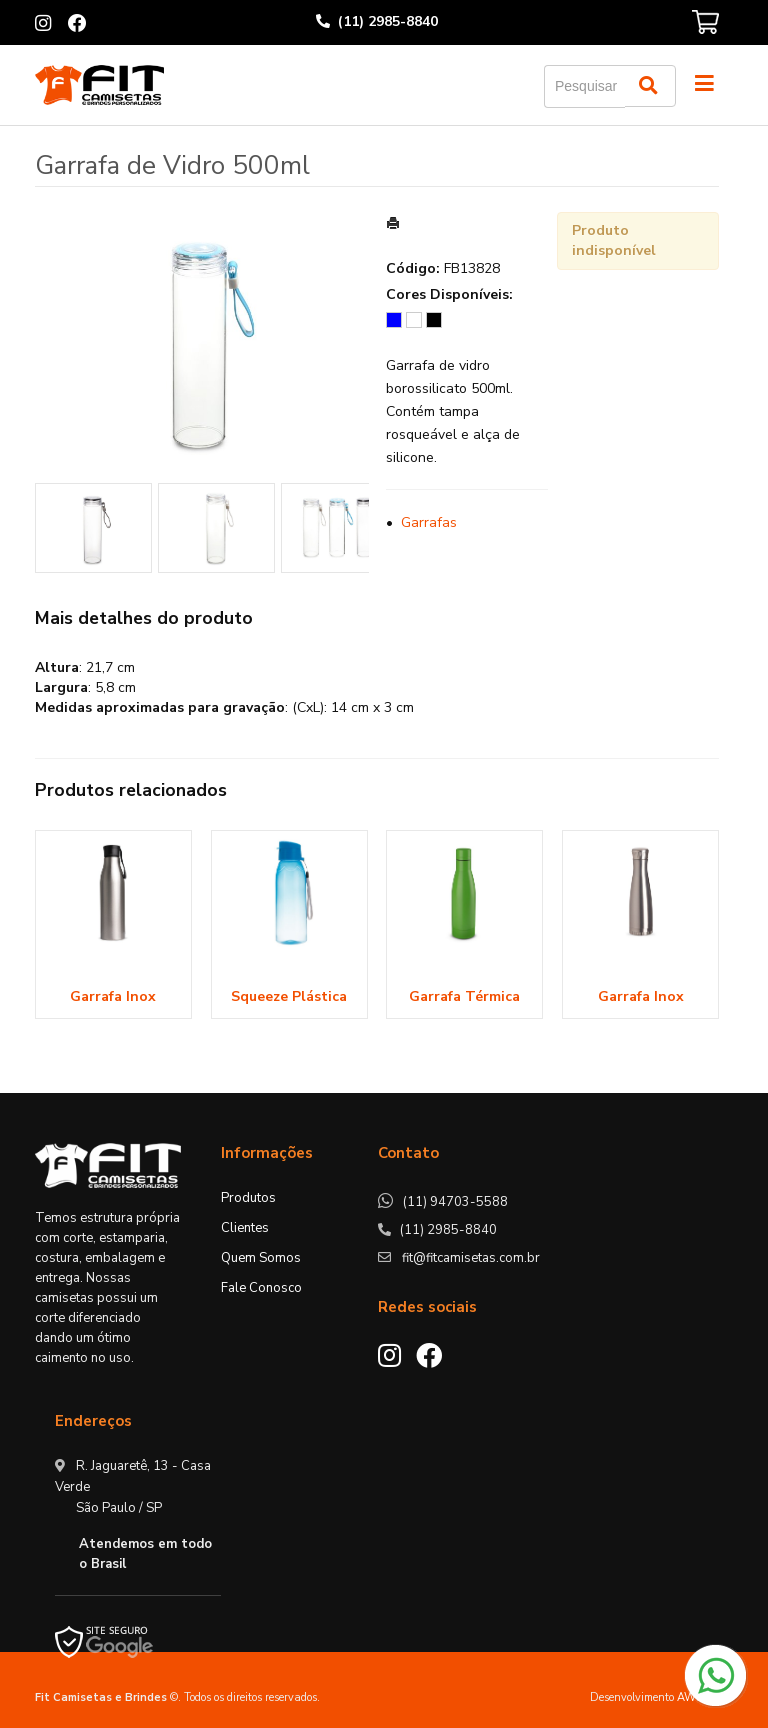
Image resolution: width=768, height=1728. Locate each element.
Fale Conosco (261, 1288)
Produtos (248, 1198)
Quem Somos (261, 1258)
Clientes (245, 1228)
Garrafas (429, 522)
